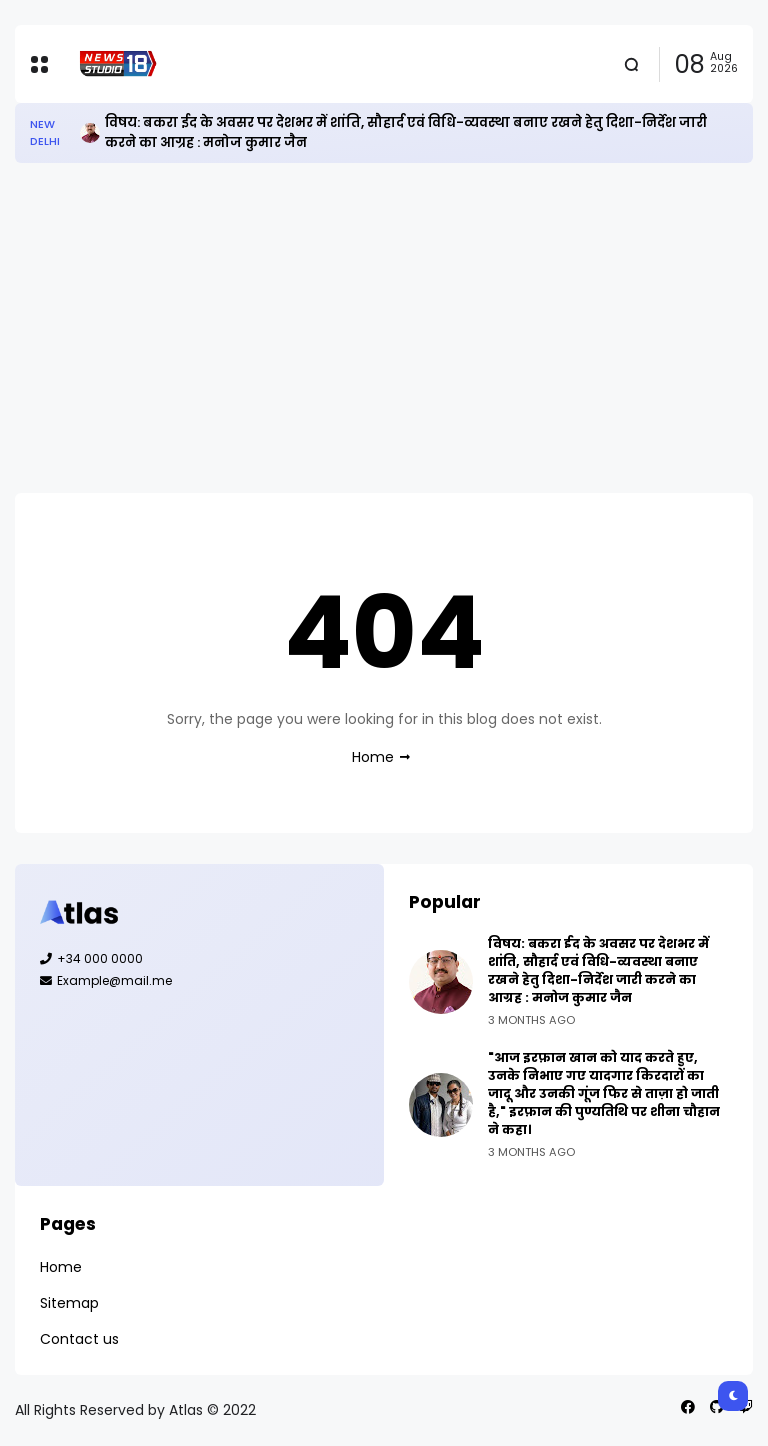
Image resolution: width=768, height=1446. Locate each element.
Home (373, 757)
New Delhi (45, 132)
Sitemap (69, 1303)
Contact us (79, 1339)
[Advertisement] (384, 328)
